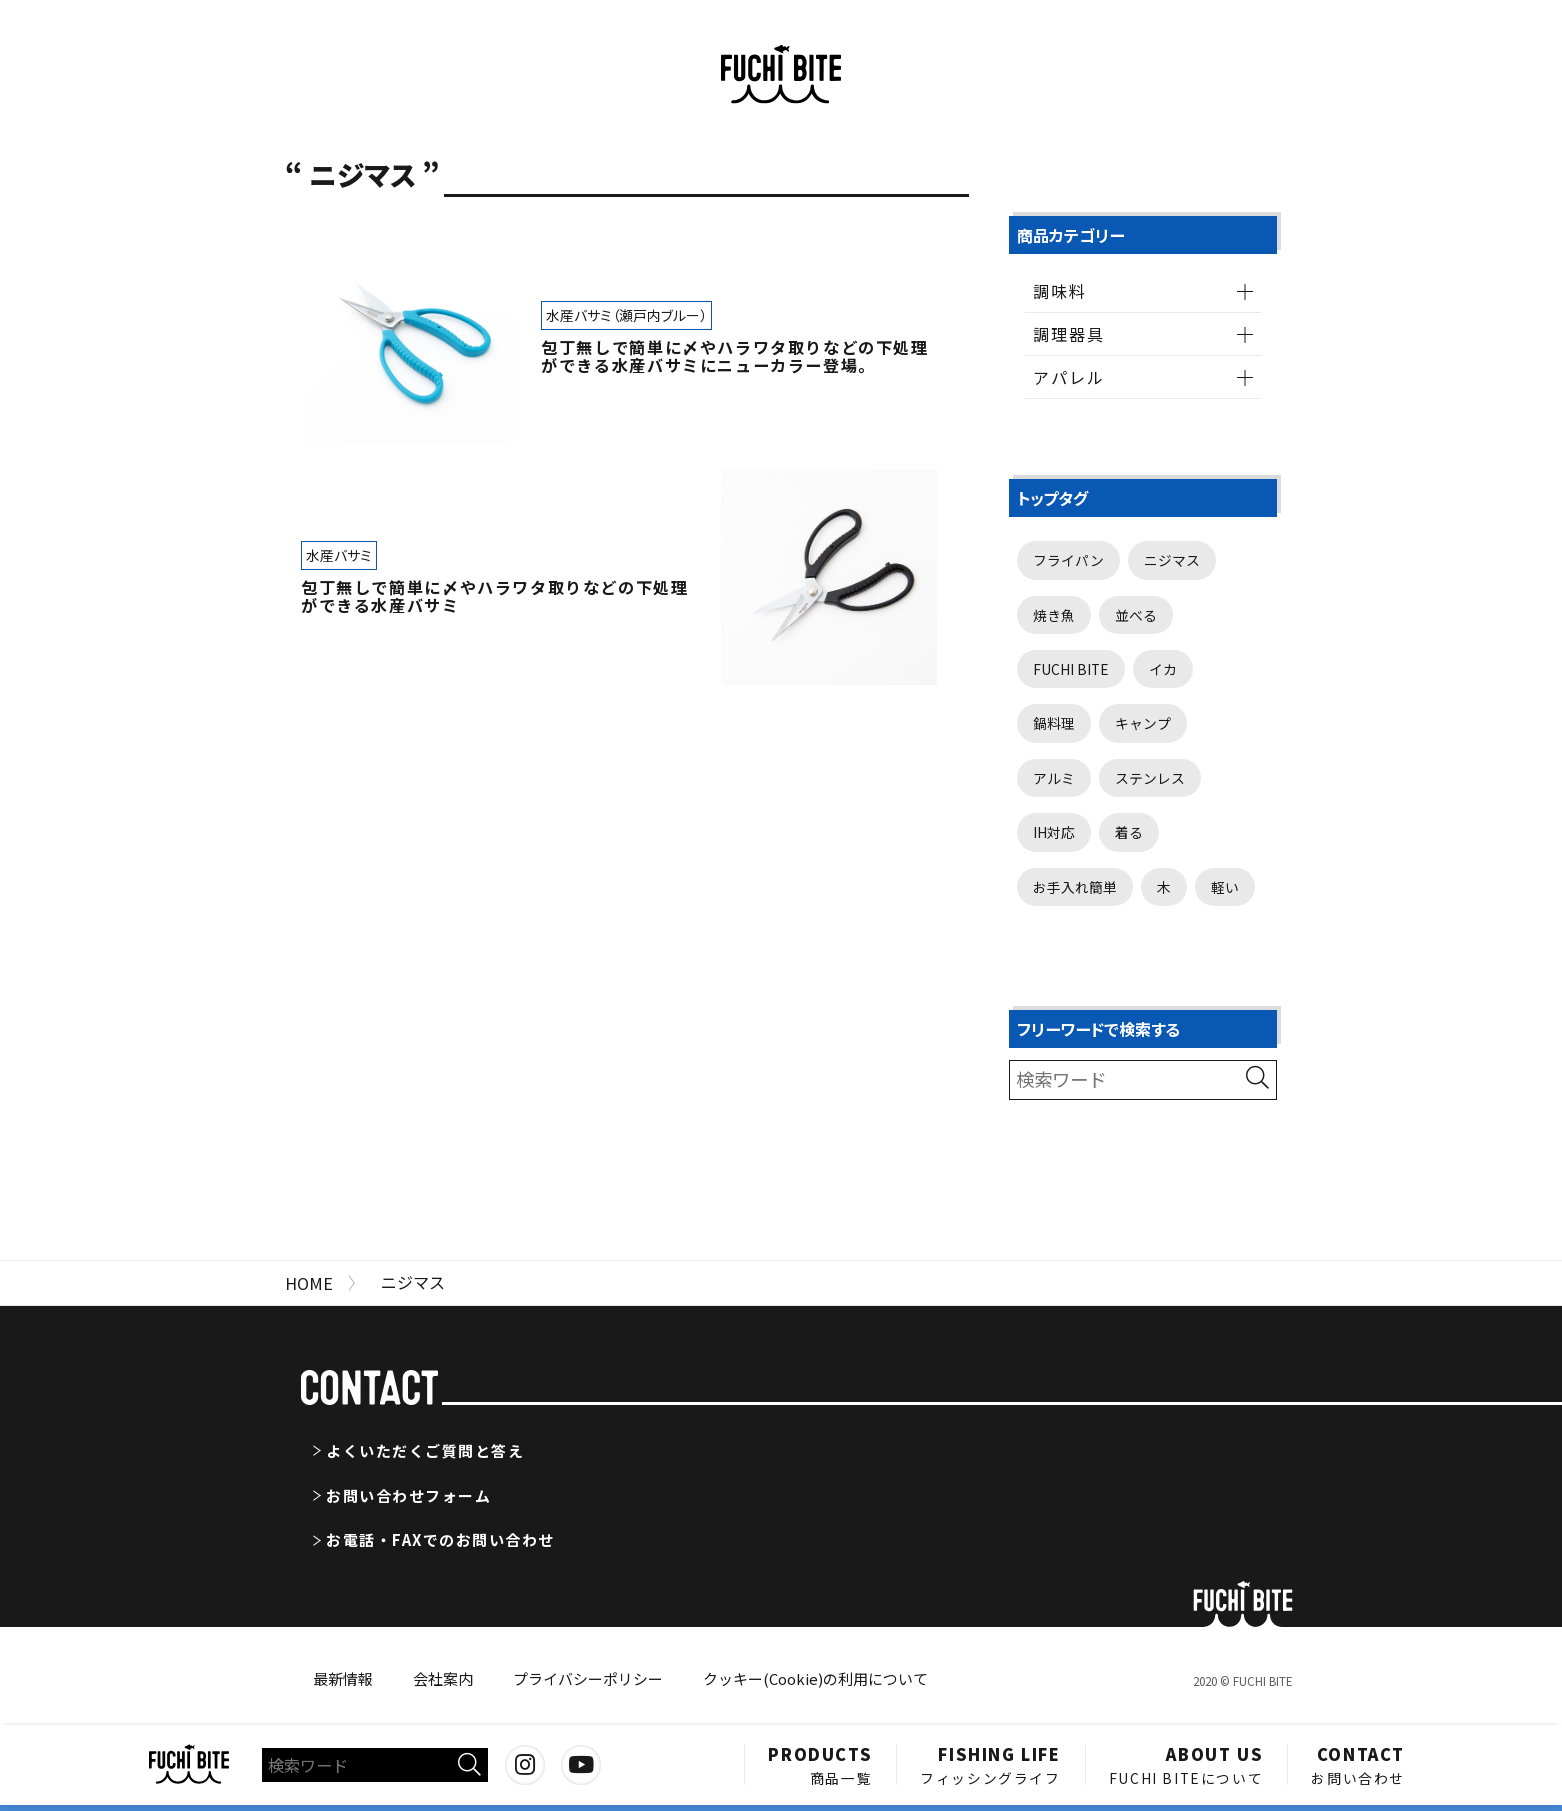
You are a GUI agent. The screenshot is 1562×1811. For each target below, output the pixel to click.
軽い (1225, 887)
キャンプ (1143, 723)
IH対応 (1054, 832)
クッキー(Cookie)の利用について (815, 1678)
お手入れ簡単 (1075, 887)
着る (1129, 832)
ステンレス (1150, 778)
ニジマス (1172, 560)
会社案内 (443, 1678)
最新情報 (343, 1678)
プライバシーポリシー (588, 1678)
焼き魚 (1054, 615)
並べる (1136, 615)
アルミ (1054, 778)
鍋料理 (1054, 723)
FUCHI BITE (1071, 669)
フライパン (1068, 560)
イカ (1163, 669)
